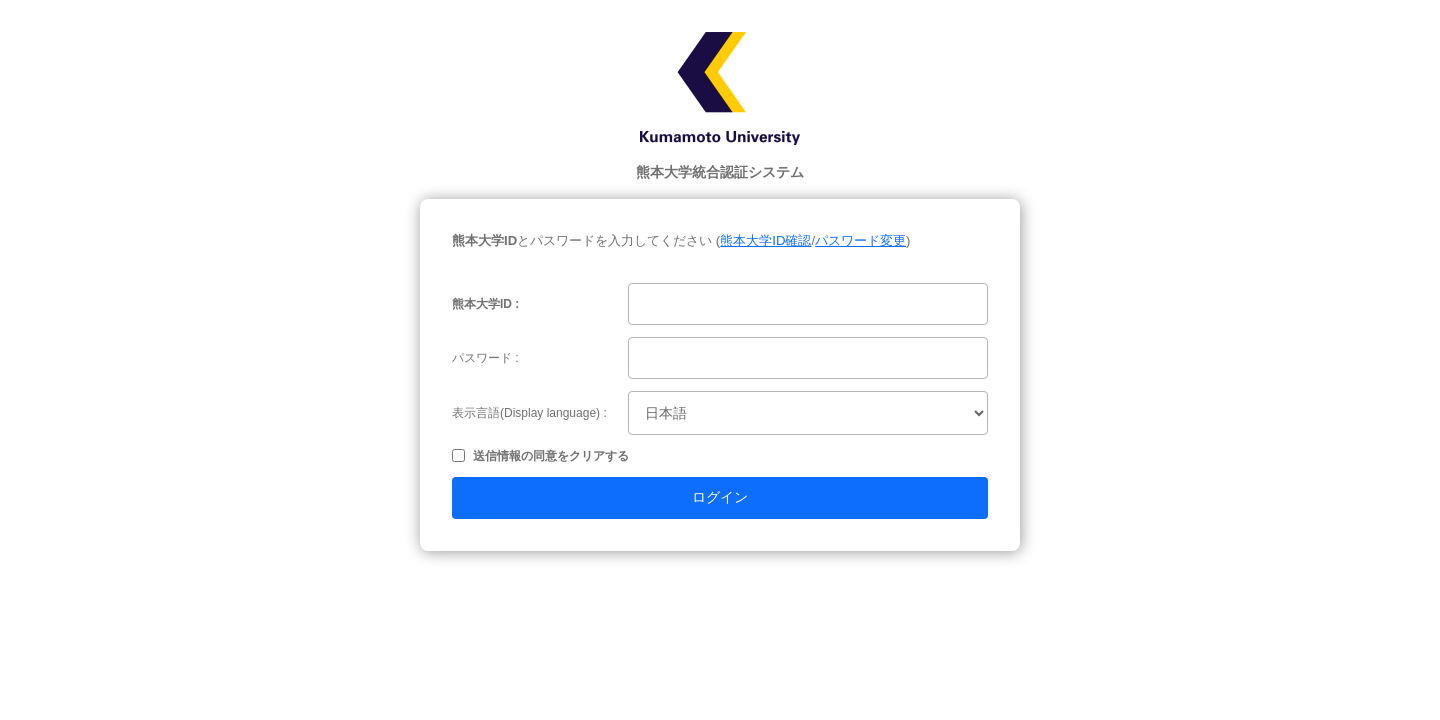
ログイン (720, 497)
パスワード (482, 358)
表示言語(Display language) (526, 413)
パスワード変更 (860, 240)
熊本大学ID (482, 304)
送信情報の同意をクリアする (551, 456)
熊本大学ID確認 (765, 240)
